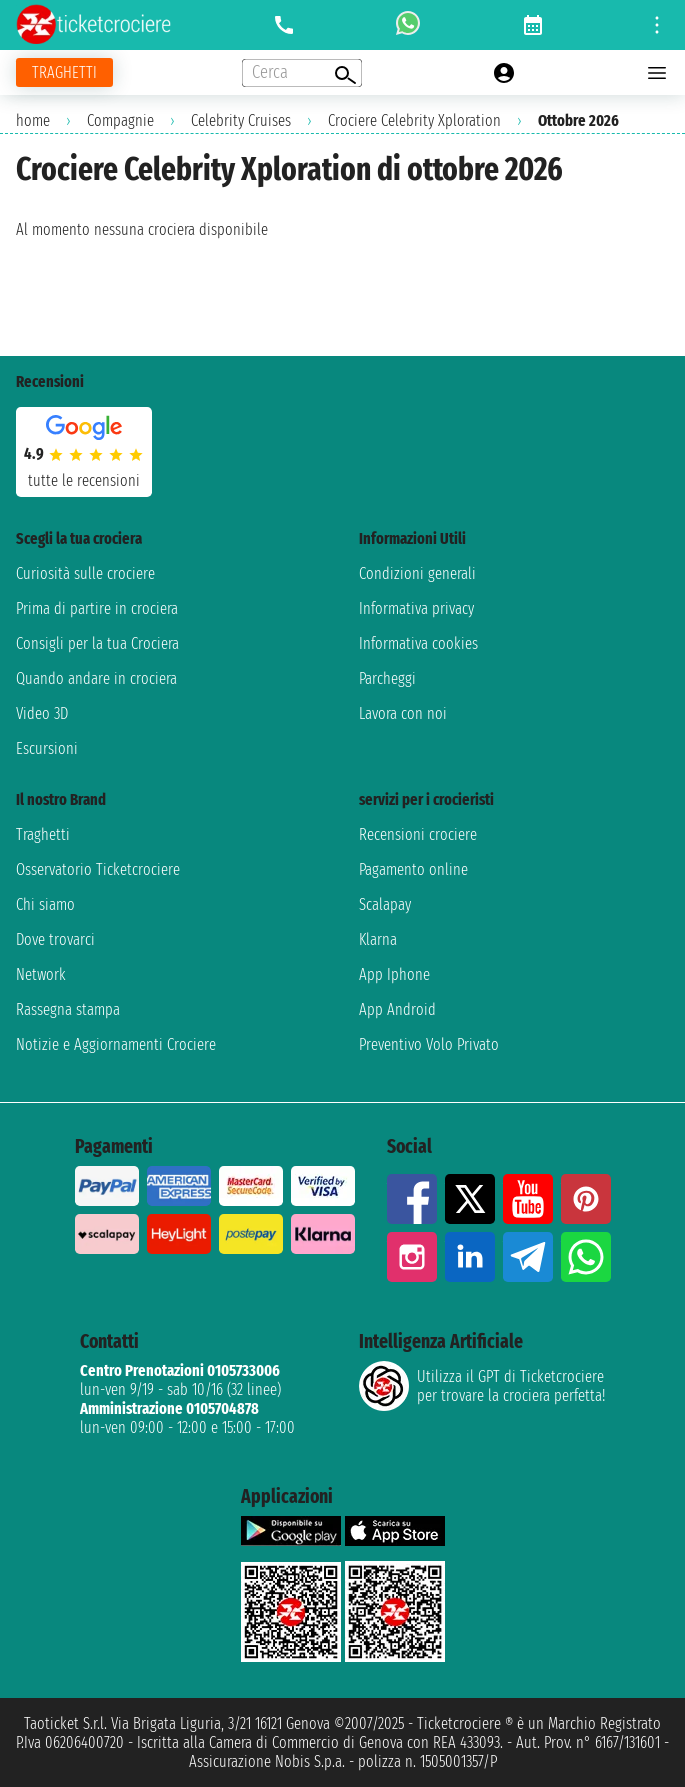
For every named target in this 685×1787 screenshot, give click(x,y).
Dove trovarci (55, 939)
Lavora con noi (403, 713)
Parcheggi (387, 678)
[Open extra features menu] (302, 73)
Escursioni (47, 748)
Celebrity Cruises (241, 120)
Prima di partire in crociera (97, 608)
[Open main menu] (657, 73)
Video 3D (42, 713)
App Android (397, 1009)
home (33, 120)
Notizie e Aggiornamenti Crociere (116, 1044)
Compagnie (120, 120)
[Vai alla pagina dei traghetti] (64, 72)
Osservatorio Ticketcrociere (98, 869)
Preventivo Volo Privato (429, 1044)
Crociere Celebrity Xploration (414, 120)
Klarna (378, 939)
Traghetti (43, 834)
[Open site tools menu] (657, 25)
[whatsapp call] (408, 25)
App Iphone (394, 974)
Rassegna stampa (68, 1009)
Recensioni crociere (418, 834)
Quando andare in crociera (96, 678)
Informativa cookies (418, 643)
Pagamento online (413, 869)
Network (41, 974)
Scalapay (385, 904)
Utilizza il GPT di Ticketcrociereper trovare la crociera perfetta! (482, 1386)
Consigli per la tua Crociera (97, 643)
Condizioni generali (417, 573)
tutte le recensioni (84, 480)
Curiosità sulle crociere (85, 573)
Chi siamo (45, 904)
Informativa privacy (416, 608)
